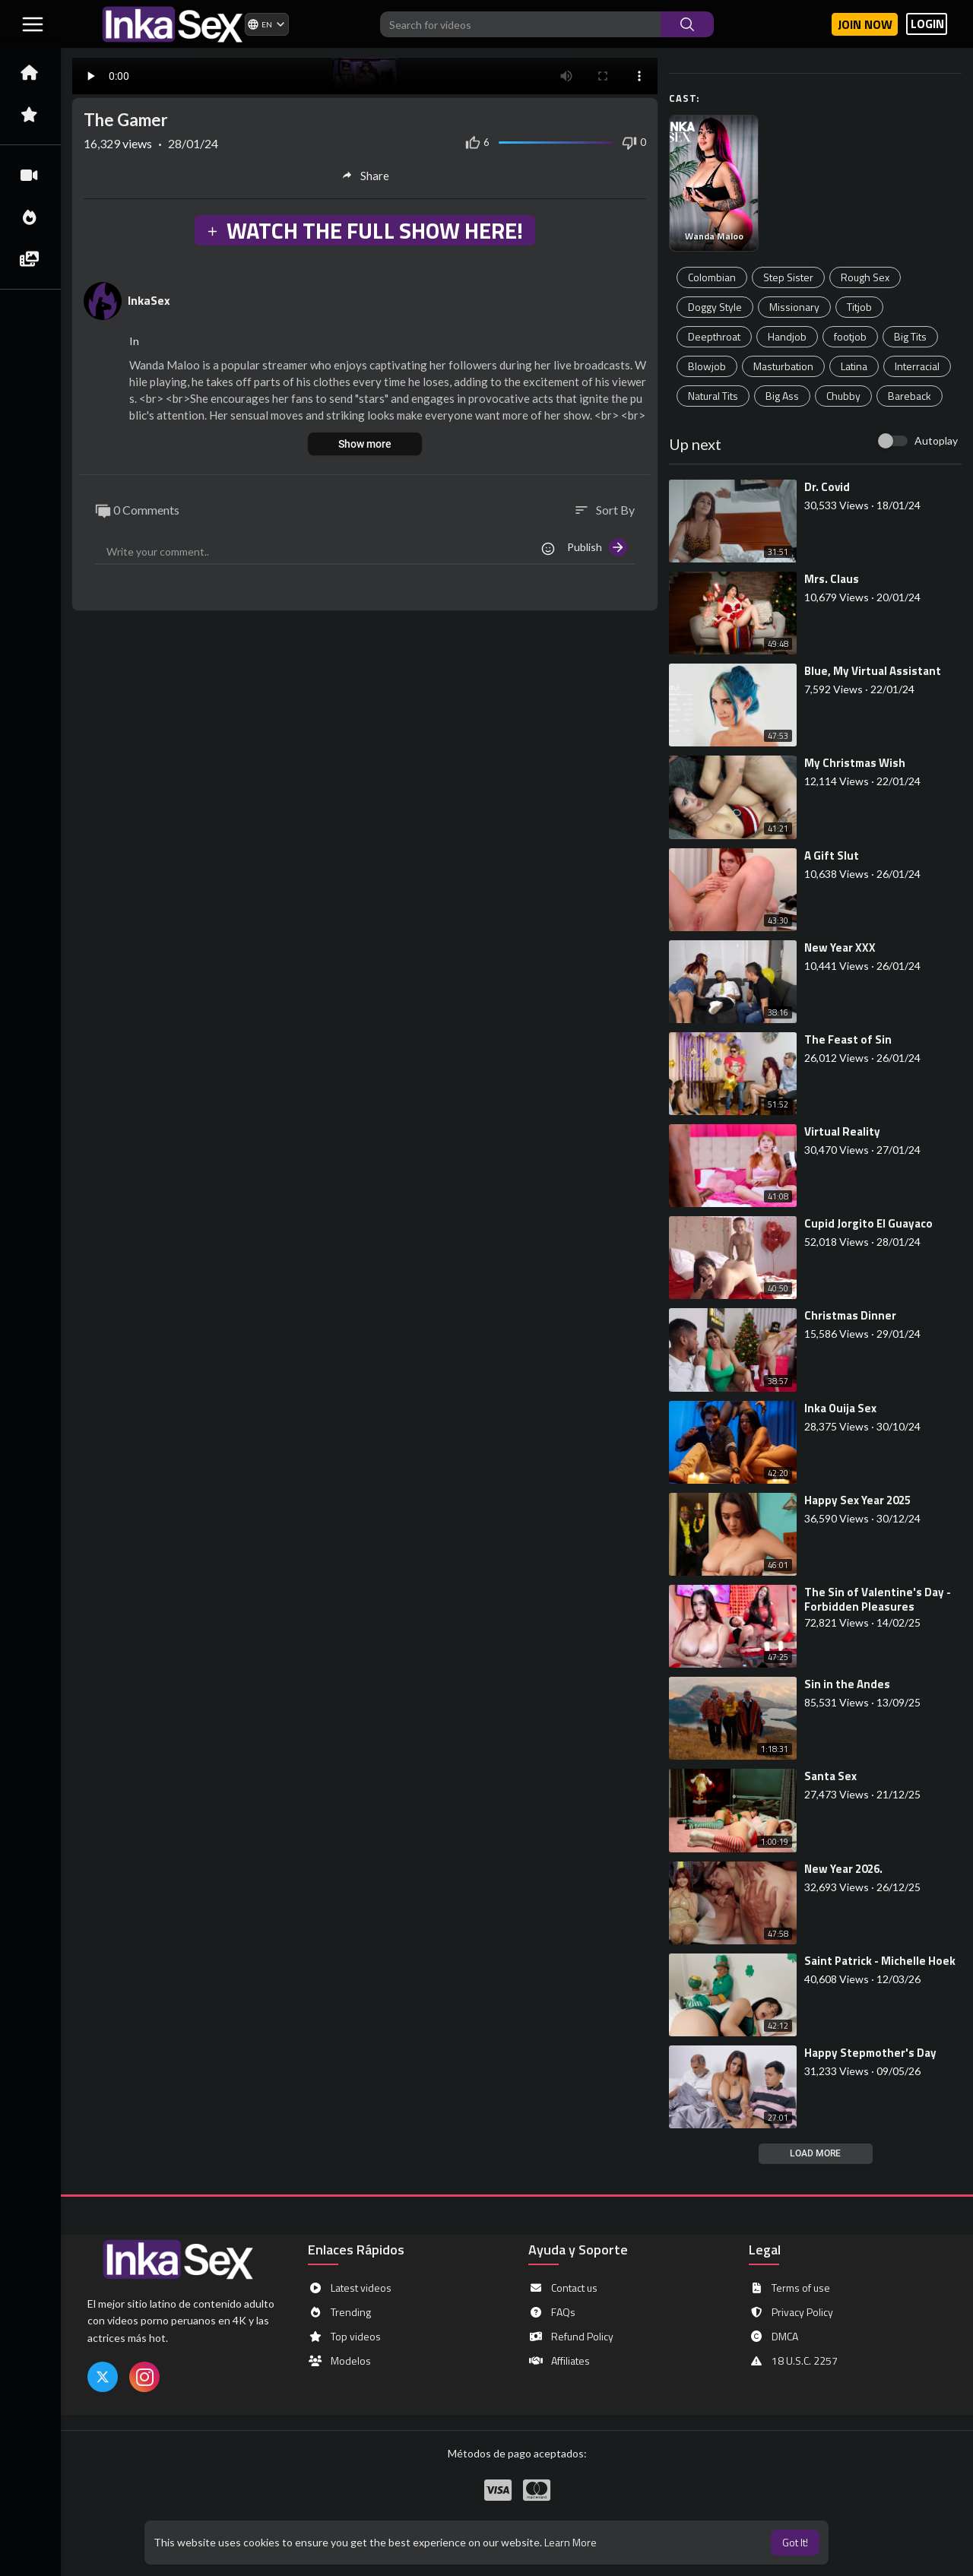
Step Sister (788, 277)
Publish (597, 547)
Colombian (712, 277)
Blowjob (707, 366)
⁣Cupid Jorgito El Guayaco (868, 1223)
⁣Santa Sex (830, 1776)
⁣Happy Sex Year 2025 (857, 1500)
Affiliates (559, 2360)
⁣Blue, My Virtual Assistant (872, 671)
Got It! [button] (795, 2542)
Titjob (859, 307)
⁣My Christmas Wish (854, 763)
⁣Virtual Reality (842, 1131)
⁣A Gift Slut (831, 855)
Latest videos (349, 2288)
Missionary (794, 307)
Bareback (909, 396)
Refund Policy (570, 2336)
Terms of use (789, 2288)
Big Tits (910, 336)
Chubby (843, 396)
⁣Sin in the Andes (847, 1684)
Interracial (917, 366)
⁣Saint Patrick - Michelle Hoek (880, 1960)
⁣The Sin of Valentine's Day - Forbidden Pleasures (877, 1599)
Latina (854, 366)
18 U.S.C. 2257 (793, 2360)
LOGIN (927, 24)
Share (365, 175)
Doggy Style (715, 307)
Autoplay (936, 440)
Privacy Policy (791, 2312)
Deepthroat (714, 336)
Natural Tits (713, 396)
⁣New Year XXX (840, 947)
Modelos (339, 2360)
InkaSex (149, 300)
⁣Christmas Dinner (850, 1315)
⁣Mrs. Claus (831, 579)
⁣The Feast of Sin (848, 1039)
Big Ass (782, 396)
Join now (865, 24)
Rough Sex (865, 277)
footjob (850, 336)
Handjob (787, 336)
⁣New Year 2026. (843, 1868)
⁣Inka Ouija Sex (840, 1408)
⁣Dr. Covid (827, 487)
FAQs (551, 2312)
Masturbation (783, 366)
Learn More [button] (570, 2542)
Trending (339, 2312)
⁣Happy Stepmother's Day (870, 2052)
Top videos (344, 2336)
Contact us (562, 2288)
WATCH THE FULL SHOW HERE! (364, 230)
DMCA (773, 2336)
